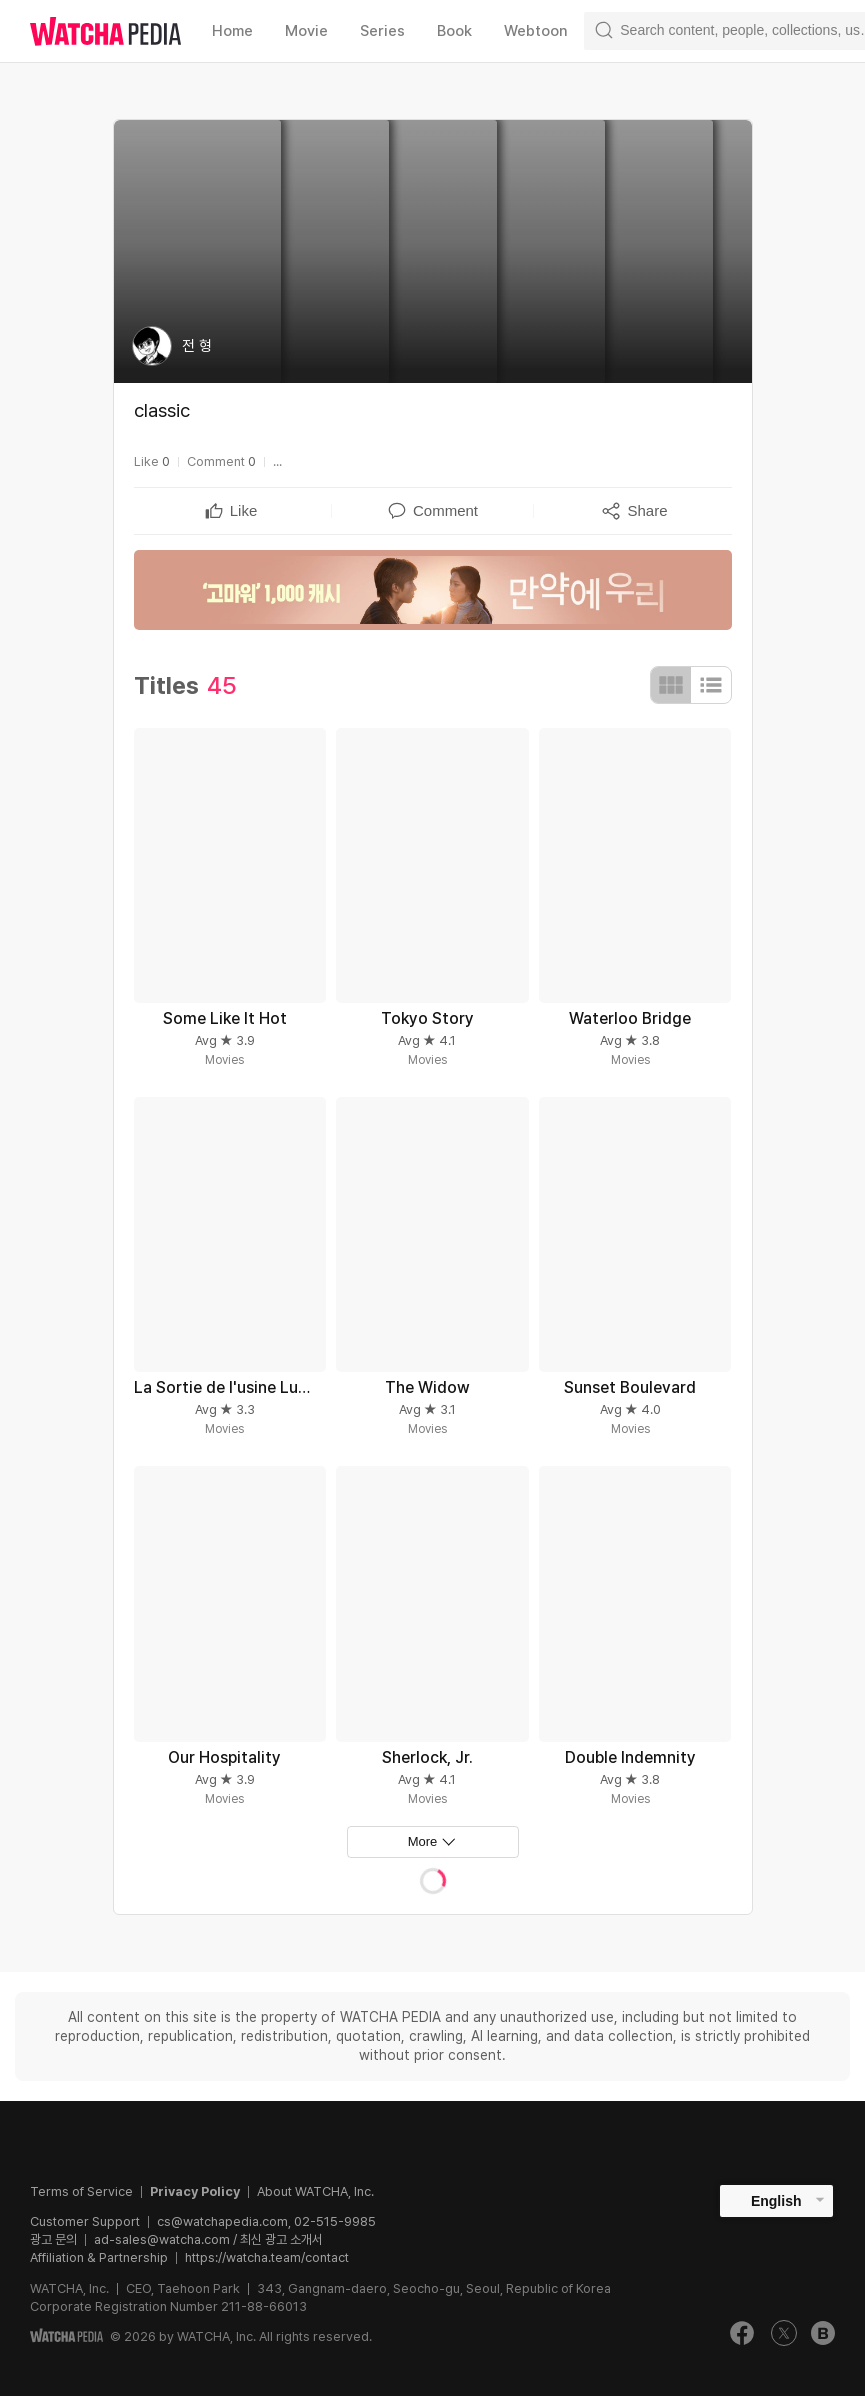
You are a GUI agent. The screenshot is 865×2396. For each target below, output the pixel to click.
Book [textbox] (454, 31)
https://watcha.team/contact (267, 2257)
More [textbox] (423, 1841)
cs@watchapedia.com (266, 2221)
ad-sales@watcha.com (162, 2239)
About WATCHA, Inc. (315, 2191)
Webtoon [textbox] (536, 31)
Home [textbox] (232, 31)
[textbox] (244, 511)
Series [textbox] (382, 31)
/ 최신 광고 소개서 (276, 2239)
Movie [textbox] (306, 31)
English (776, 2201)
